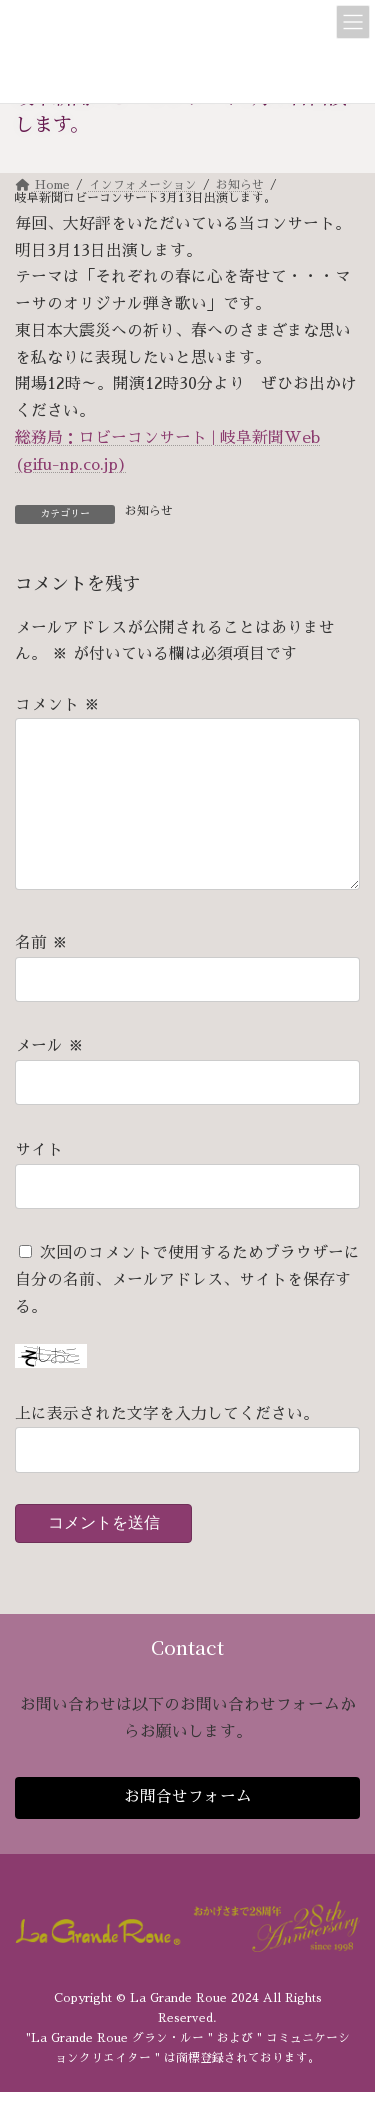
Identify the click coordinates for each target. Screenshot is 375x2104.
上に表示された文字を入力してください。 (167, 1446)
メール (49, 1079)
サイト (39, 1182)
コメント (57, 705)
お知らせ (149, 511)
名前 (41, 975)
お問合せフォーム (188, 1829)
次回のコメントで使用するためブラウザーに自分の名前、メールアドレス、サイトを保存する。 (187, 1313)
